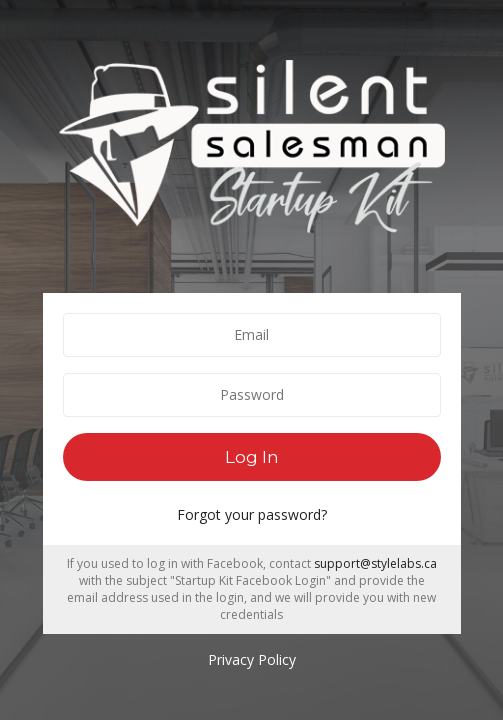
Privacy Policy (252, 659)
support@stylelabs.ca (375, 563)
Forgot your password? (252, 514)
